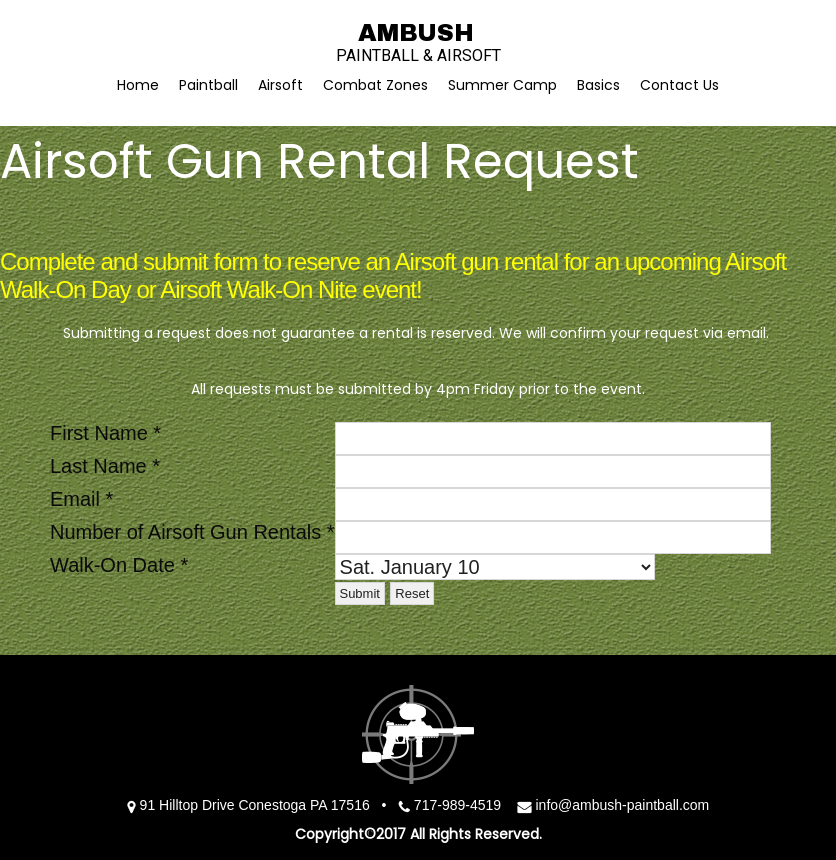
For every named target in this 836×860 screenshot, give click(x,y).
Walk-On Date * (119, 565)
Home (138, 85)
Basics (598, 85)
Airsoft (280, 85)
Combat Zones (375, 85)
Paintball (208, 85)
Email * (81, 499)
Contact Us (679, 85)
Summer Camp (502, 85)
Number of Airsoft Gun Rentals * (192, 532)
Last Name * (105, 466)
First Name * (105, 433)
